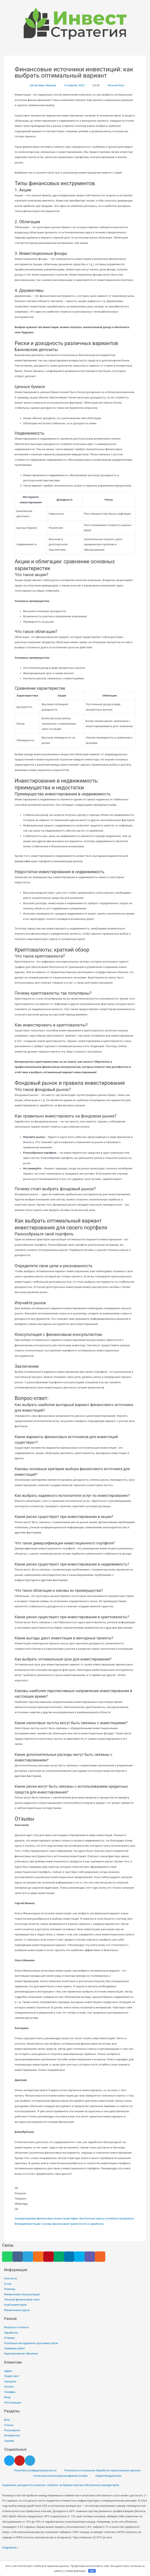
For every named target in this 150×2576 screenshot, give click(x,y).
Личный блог (116, 85)
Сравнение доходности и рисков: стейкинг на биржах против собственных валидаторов (60, 2485)
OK (92, 2570)
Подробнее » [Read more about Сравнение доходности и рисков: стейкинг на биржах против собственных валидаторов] (10, 2547)
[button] (75, 2188)
